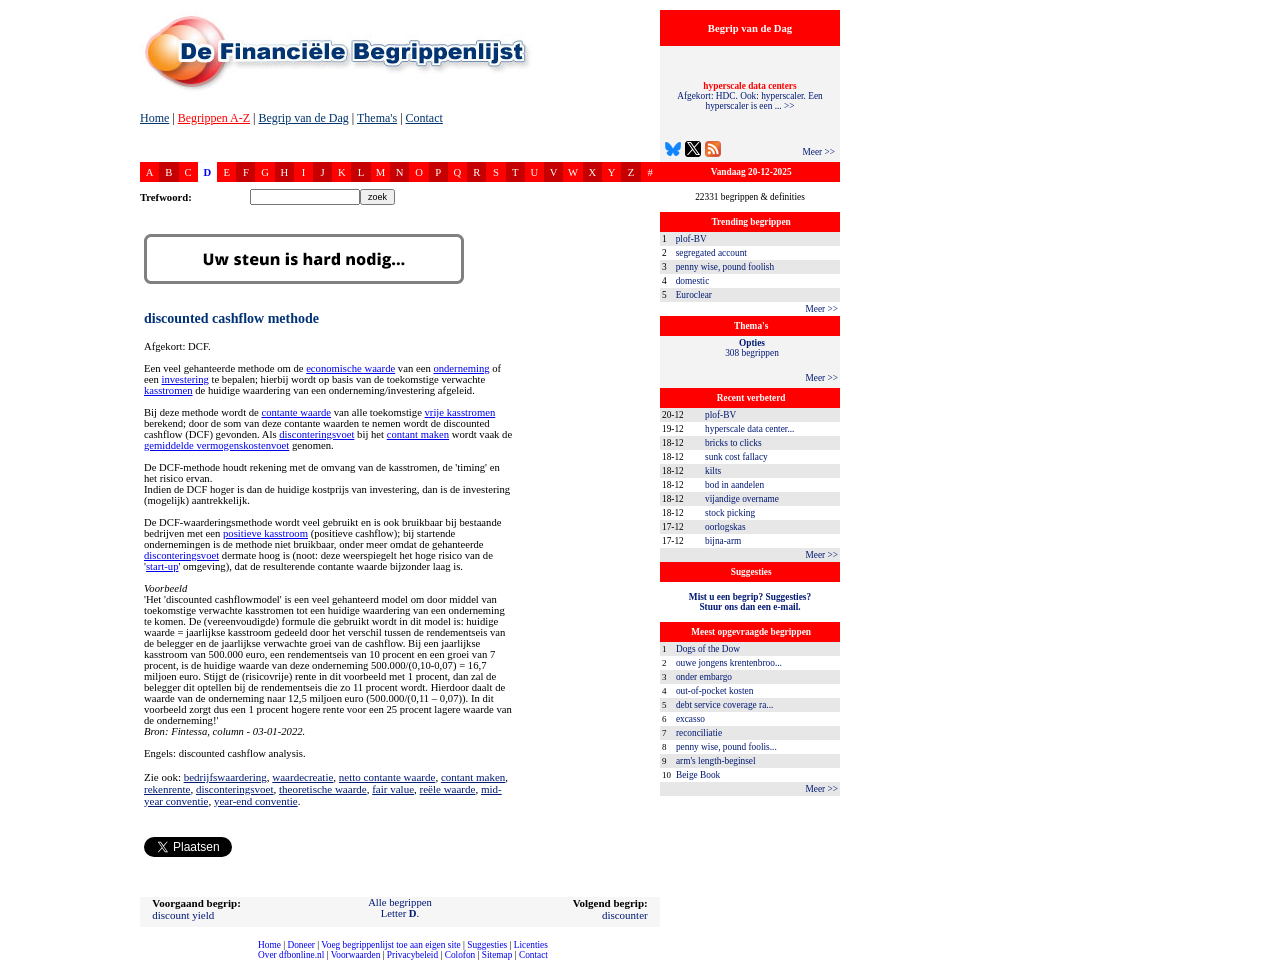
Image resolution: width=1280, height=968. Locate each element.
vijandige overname (742, 499)
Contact (424, 118)
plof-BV (691, 239)
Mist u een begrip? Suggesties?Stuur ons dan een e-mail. (750, 602)
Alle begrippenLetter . (400, 908)
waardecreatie (302, 777)
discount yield (183, 915)
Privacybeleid (412, 955)
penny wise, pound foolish (725, 267)
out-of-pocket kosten (714, 691)
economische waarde (350, 368)
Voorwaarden (356, 955)
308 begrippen (752, 348)
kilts (713, 471)
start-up (162, 566)
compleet (10, 962)
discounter (625, 915)
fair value (393, 789)
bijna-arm (723, 541)
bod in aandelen (734, 485)
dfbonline (1261, 962)
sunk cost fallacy (736, 457)
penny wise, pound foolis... (726, 747)
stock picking (730, 513)
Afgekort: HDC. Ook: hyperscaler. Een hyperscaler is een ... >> (750, 96)
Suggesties (487, 945)
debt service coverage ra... (724, 705)
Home (154, 118)
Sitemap (497, 955)
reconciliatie (699, 733)
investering (184, 379)
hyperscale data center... (749, 429)
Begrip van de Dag (303, 118)
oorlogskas (725, 527)
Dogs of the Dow (708, 649)
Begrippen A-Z (214, 118)
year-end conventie (256, 801)
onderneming (461, 368)
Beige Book (698, 775)
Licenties (531, 945)
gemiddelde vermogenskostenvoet (216, 445)
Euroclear (694, 295)
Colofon (460, 955)
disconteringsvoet (316, 434)
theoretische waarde (323, 789)
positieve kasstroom (265, 533)
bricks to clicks (733, 443)
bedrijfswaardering (225, 777)
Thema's (377, 118)
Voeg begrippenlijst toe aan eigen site (390, 945)
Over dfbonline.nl (291, 955)
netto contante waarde (387, 777)
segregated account (711, 253)
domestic (693, 281)
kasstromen (168, 390)
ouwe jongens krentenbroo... (729, 663)
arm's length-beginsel (716, 761)
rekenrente (167, 789)
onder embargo (704, 677)
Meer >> (818, 152)
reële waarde (448, 789)
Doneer (300, 945)
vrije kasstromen (460, 412)
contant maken (418, 434)
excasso (690, 719)
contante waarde (296, 412)
